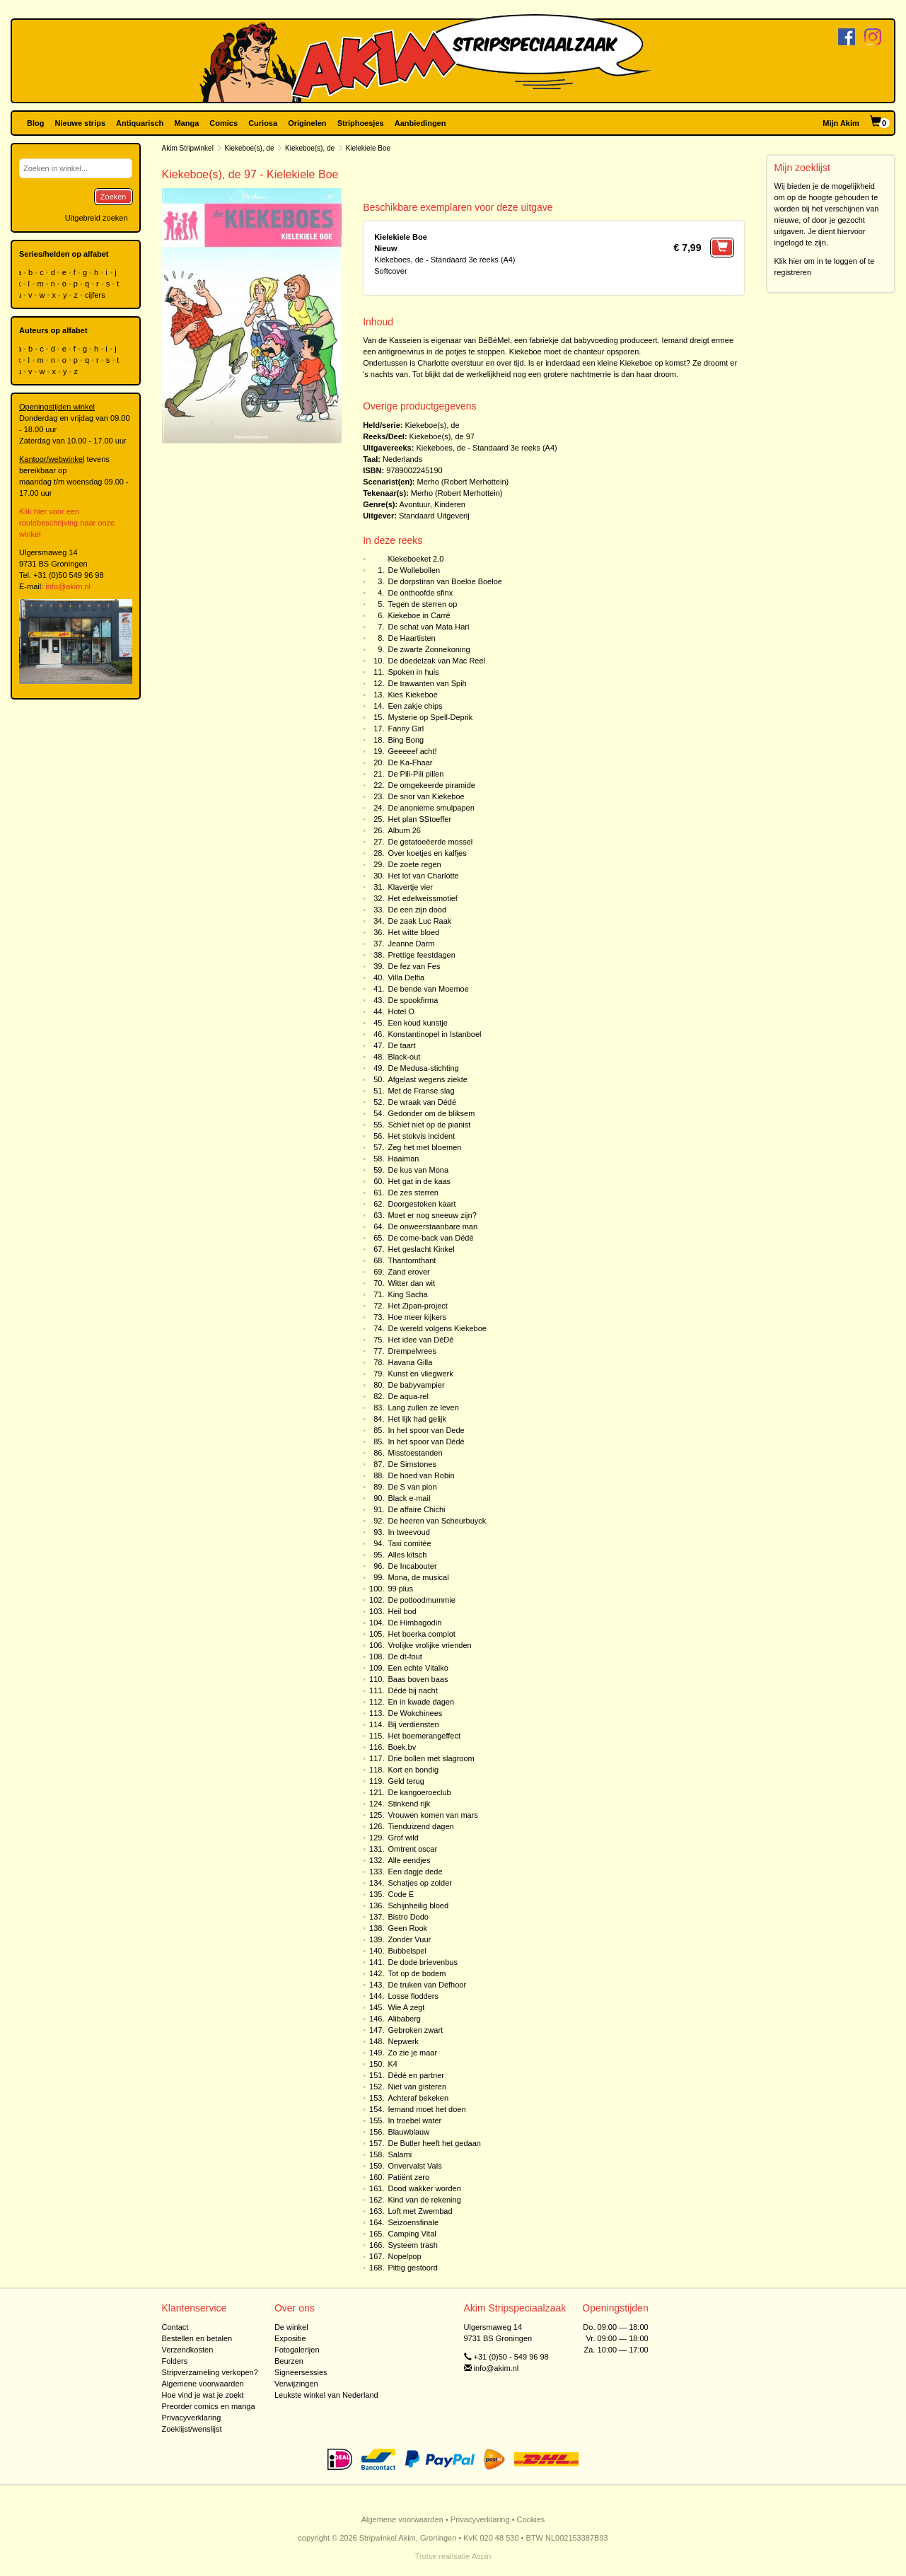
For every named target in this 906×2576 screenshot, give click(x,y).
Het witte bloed (413, 932)
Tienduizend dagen (420, 1826)
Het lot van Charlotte (423, 875)
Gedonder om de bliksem (431, 1113)
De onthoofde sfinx (420, 592)
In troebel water (414, 2120)
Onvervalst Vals (414, 2166)
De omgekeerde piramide (431, 785)
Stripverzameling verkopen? (210, 2372)
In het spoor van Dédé (426, 1441)
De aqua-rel (408, 1396)
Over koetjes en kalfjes (427, 853)
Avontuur (415, 504)
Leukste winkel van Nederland (326, 2395)
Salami (400, 2154)
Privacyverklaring (191, 2417)
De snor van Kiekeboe (426, 796)
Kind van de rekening (424, 2199)
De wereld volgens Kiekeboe (437, 1328)
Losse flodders (413, 1996)
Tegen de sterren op (422, 604)
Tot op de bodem (417, 1973)
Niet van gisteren (417, 2086)
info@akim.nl (68, 586)
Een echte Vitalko (418, 1668)
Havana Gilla (410, 1362)
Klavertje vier (410, 887)
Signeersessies (300, 2372)
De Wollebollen (414, 570)
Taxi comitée (409, 1543)
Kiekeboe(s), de (249, 148)
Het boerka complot (421, 1634)
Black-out (404, 1056)
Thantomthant (412, 1260)
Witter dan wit (411, 1283)
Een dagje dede (415, 1871)
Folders (175, 2361)
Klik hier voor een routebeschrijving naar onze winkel (67, 522)
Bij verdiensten (413, 1724)
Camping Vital (412, 2233)
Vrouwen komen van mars (432, 1815)
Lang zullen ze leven (423, 1407)
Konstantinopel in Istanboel (434, 1034)
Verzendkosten (188, 2349)
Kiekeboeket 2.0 (415, 559)
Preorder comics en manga (208, 2406)
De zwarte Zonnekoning (429, 649)
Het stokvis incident (421, 1136)
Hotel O (401, 1011)
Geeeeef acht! (412, 751)
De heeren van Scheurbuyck (437, 1520)
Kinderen (449, 504)
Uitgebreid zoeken (96, 218)
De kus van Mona (418, 1170)
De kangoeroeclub (419, 1792)
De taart (401, 1045)
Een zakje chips (415, 706)
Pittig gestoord (412, 2267)
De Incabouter (412, 1566)
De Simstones (412, 1464)
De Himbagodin (414, 1622)
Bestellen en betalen (197, 2338)
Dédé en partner (416, 2075)
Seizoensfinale (413, 2222)
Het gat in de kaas (419, 1181)
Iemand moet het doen (426, 2109)
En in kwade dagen (421, 1702)
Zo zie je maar (412, 2052)
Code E (401, 1894)
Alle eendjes (409, 1860)
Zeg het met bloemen (424, 1147)
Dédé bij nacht (412, 1690)
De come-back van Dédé (430, 1238)
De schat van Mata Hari (428, 626)
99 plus (400, 1588)
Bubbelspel (407, 1950)
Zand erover (408, 1271)
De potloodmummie (421, 1600)
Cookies (531, 2519)
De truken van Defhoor (427, 1984)
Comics (223, 123)
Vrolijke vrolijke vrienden (429, 1645)
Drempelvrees (412, 1351)
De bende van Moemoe (428, 989)
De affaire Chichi (416, 1509)
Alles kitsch (407, 1554)
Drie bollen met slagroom (431, 1758)
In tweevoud (408, 1532)
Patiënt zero (408, 2177)
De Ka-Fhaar (410, 762)
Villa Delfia (406, 977)
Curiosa (262, 123)
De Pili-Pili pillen (415, 774)
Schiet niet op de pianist (429, 1124)
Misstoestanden (415, 1453)
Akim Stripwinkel (188, 148)
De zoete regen (414, 864)
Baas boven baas (418, 1679)
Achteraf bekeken (418, 2098)
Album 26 (404, 830)
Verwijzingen (296, 2383)
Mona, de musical (418, 1577)
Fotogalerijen (297, 2349)
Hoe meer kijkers (417, 1317)
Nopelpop (404, 2256)
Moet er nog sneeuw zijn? (432, 1215)
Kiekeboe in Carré (419, 615)
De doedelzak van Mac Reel (436, 660)
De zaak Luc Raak (419, 921)
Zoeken (113, 196)
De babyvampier (416, 1385)
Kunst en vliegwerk (420, 1373)
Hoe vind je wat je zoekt (203, 2395)
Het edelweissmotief (422, 898)
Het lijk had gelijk (417, 1419)
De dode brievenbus (422, 1962)
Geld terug (406, 1781)
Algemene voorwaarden (203, 2383)
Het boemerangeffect (424, 1735)
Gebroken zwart (415, 2030)
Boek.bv (402, 1747)
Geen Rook (407, 1928)
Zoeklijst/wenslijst (192, 2429)
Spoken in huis (413, 672)
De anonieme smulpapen (431, 807)
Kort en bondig (413, 1769)
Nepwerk (403, 2041)
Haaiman (403, 1158)
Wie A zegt (406, 2007)
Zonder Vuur (409, 1939)
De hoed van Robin (421, 1475)
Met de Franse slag (421, 1090)
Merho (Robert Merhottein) (463, 481)
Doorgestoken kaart (421, 1204)
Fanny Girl (406, 728)
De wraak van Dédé (422, 1102)
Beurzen (288, 2361)
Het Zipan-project (417, 1305)
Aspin (482, 2556)
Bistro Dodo (408, 1917)
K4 (392, 2064)
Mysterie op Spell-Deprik (430, 717)
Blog (35, 123)
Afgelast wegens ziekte (427, 1079)
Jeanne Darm (411, 943)
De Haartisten (411, 638)
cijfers (96, 295)
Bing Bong (406, 740)
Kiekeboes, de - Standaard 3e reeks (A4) (486, 447)
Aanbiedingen (420, 123)
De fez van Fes (414, 966)
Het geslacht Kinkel (421, 1249)
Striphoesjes (360, 123)
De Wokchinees (415, 1713)
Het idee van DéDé (420, 1339)
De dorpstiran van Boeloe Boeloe (444, 581)
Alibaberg (404, 2018)
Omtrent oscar (412, 1849)
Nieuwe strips (80, 123)
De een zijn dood (417, 909)
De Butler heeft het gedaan (434, 2143)
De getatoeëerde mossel (430, 841)
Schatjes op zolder (420, 1883)
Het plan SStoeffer (419, 819)
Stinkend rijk (409, 1803)
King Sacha (407, 1294)
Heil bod (402, 1611)
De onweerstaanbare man (432, 1226)
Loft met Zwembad (420, 2211)
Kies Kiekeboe (412, 694)
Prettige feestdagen (421, 955)
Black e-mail (409, 1498)
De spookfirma (413, 1000)
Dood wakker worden (424, 2188)
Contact (175, 2327)
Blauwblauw (408, 2132)
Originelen (307, 123)
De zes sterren (413, 1192)
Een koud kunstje (417, 1023)
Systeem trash (412, 2245)
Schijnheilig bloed (418, 1905)
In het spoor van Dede (426, 1430)
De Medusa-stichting (423, 1068)
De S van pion (412, 1487)
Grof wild (403, 1837)
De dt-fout (405, 1656)
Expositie (290, 2338)
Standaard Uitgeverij (434, 515)
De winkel (291, 2327)
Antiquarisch (139, 123)
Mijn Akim (841, 123)
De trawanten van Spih (427, 683)
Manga (186, 123)
